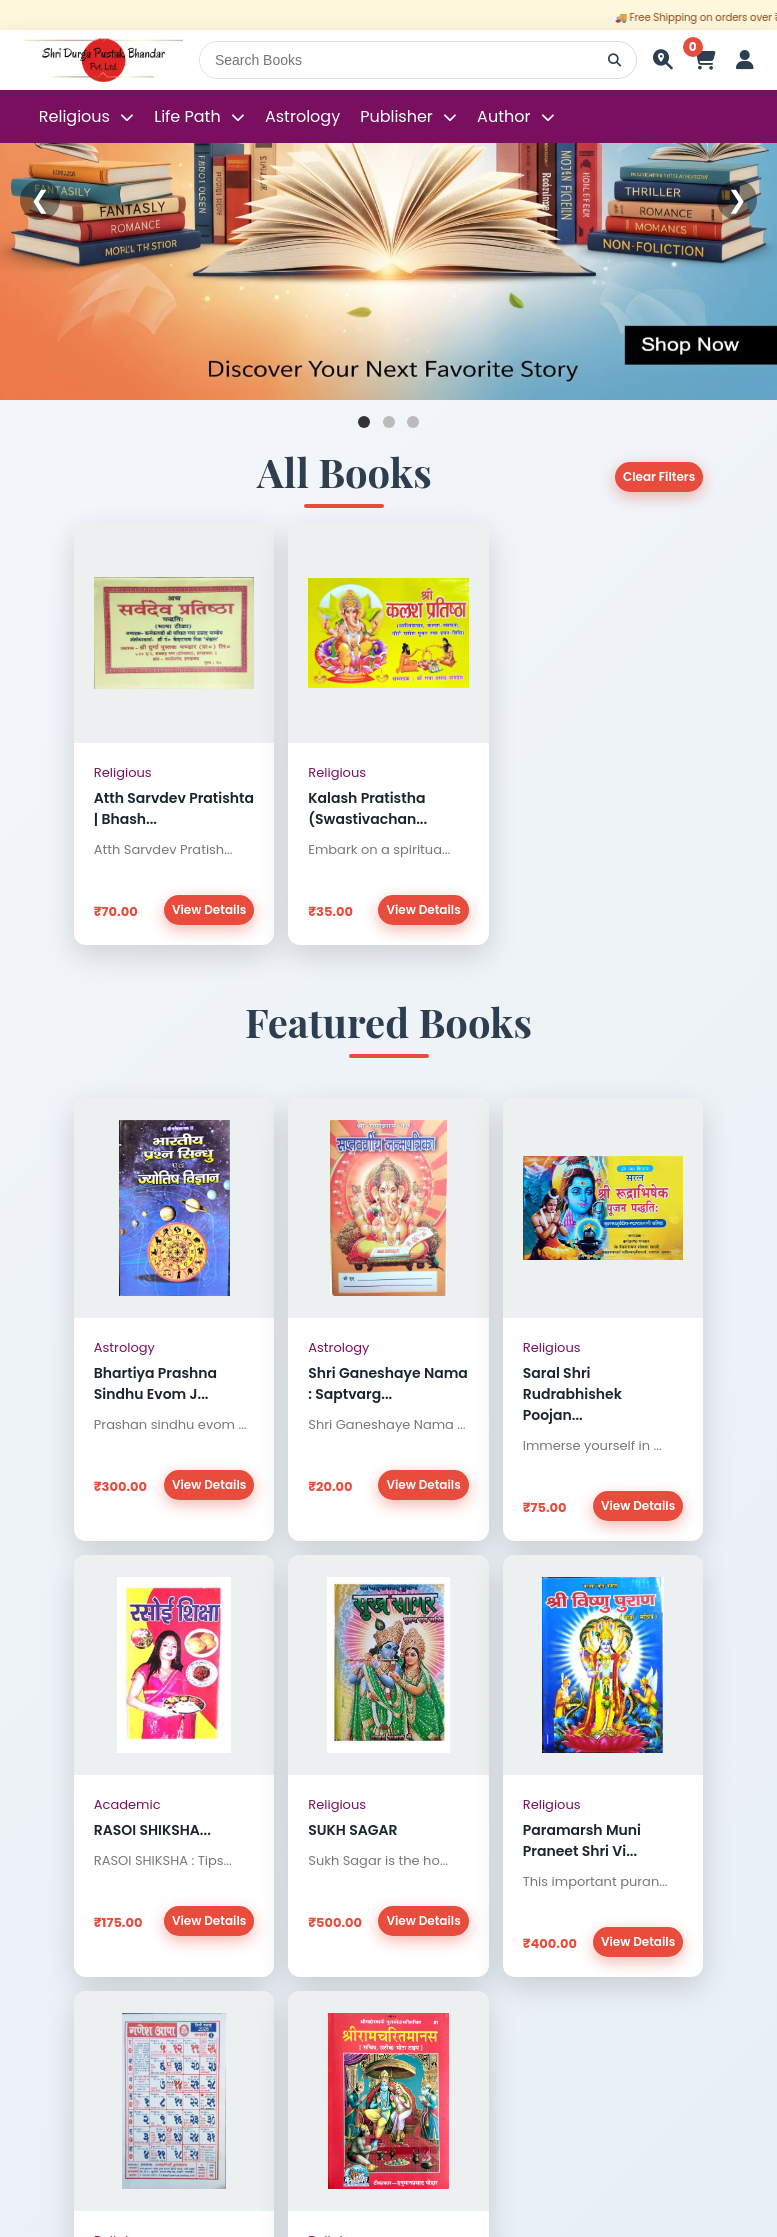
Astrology (302, 116)
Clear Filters (659, 476)
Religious (76, 116)
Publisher (396, 116)
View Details (209, 909)
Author (503, 116)
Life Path (189, 116)
